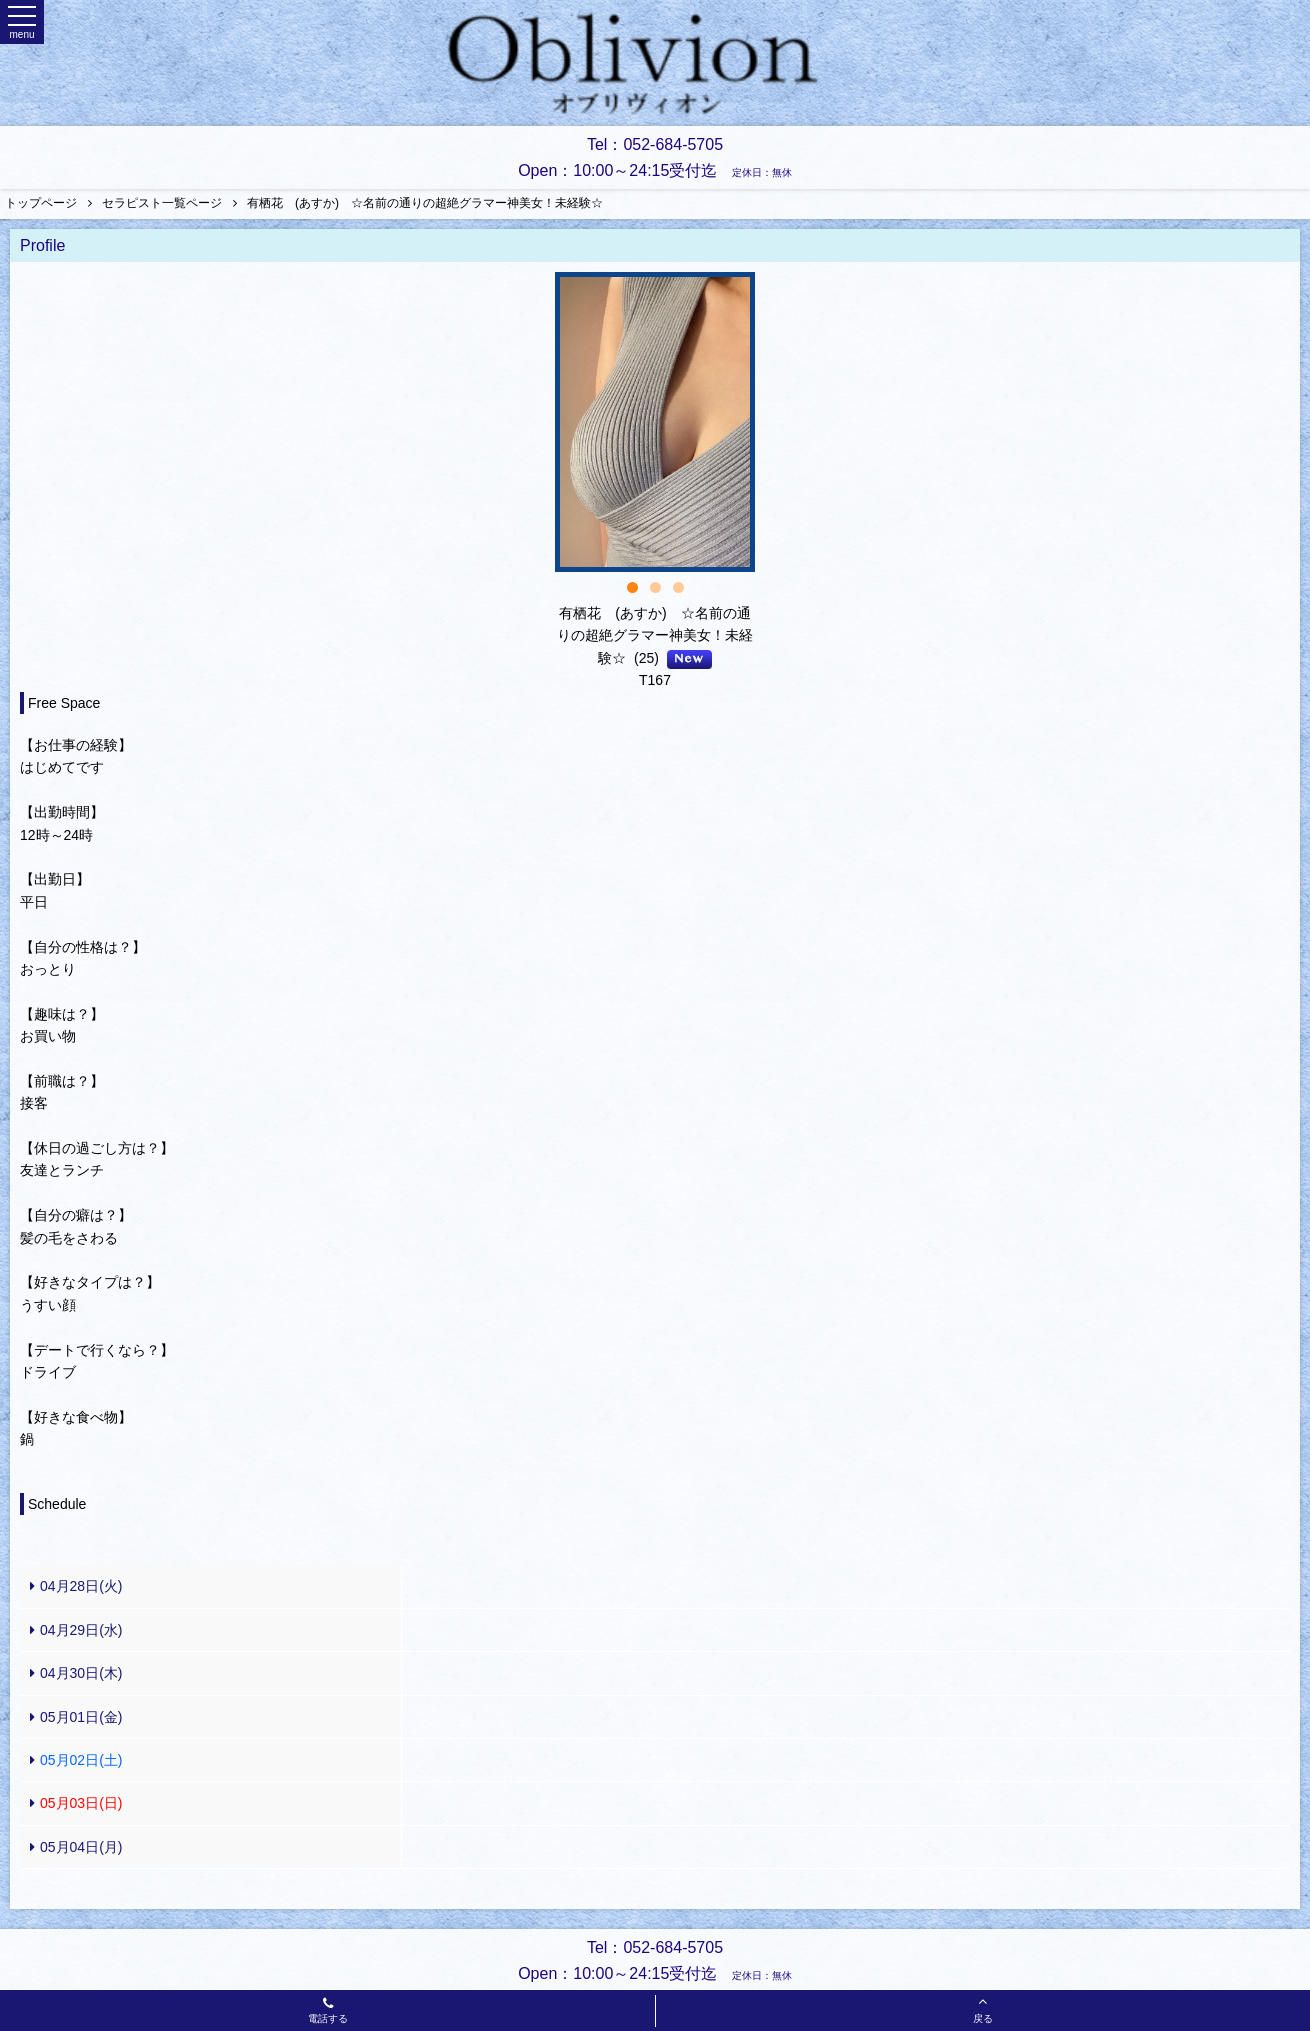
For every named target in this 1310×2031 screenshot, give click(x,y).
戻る (983, 2009)
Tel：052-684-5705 (655, 144)
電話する (328, 2012)
